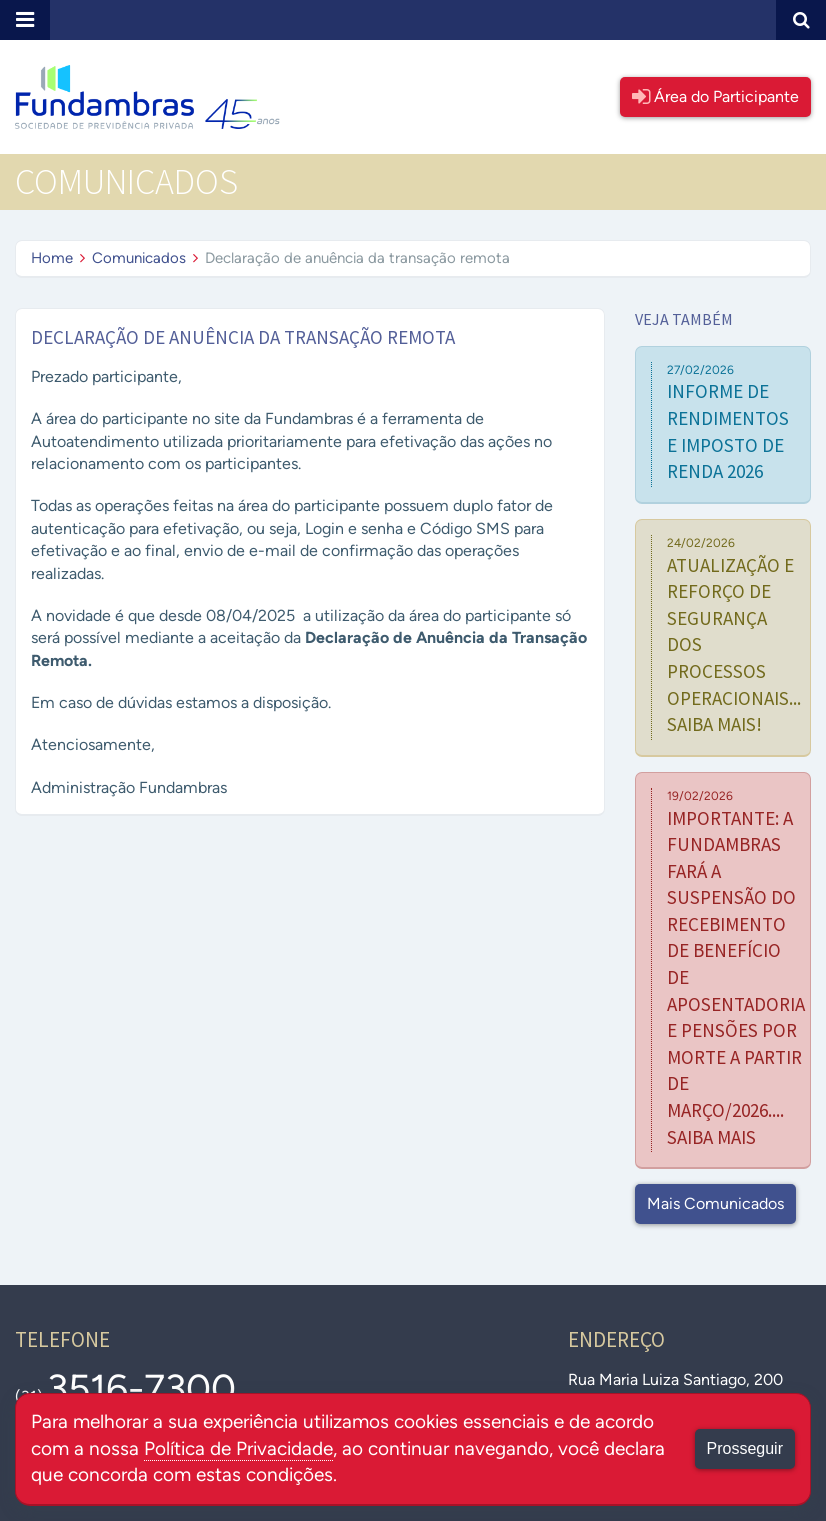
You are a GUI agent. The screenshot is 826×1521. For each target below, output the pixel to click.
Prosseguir (745, 1448)
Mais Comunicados (715, 1203)
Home (52, 258)
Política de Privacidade (238, 1448)
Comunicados (139, 258)
